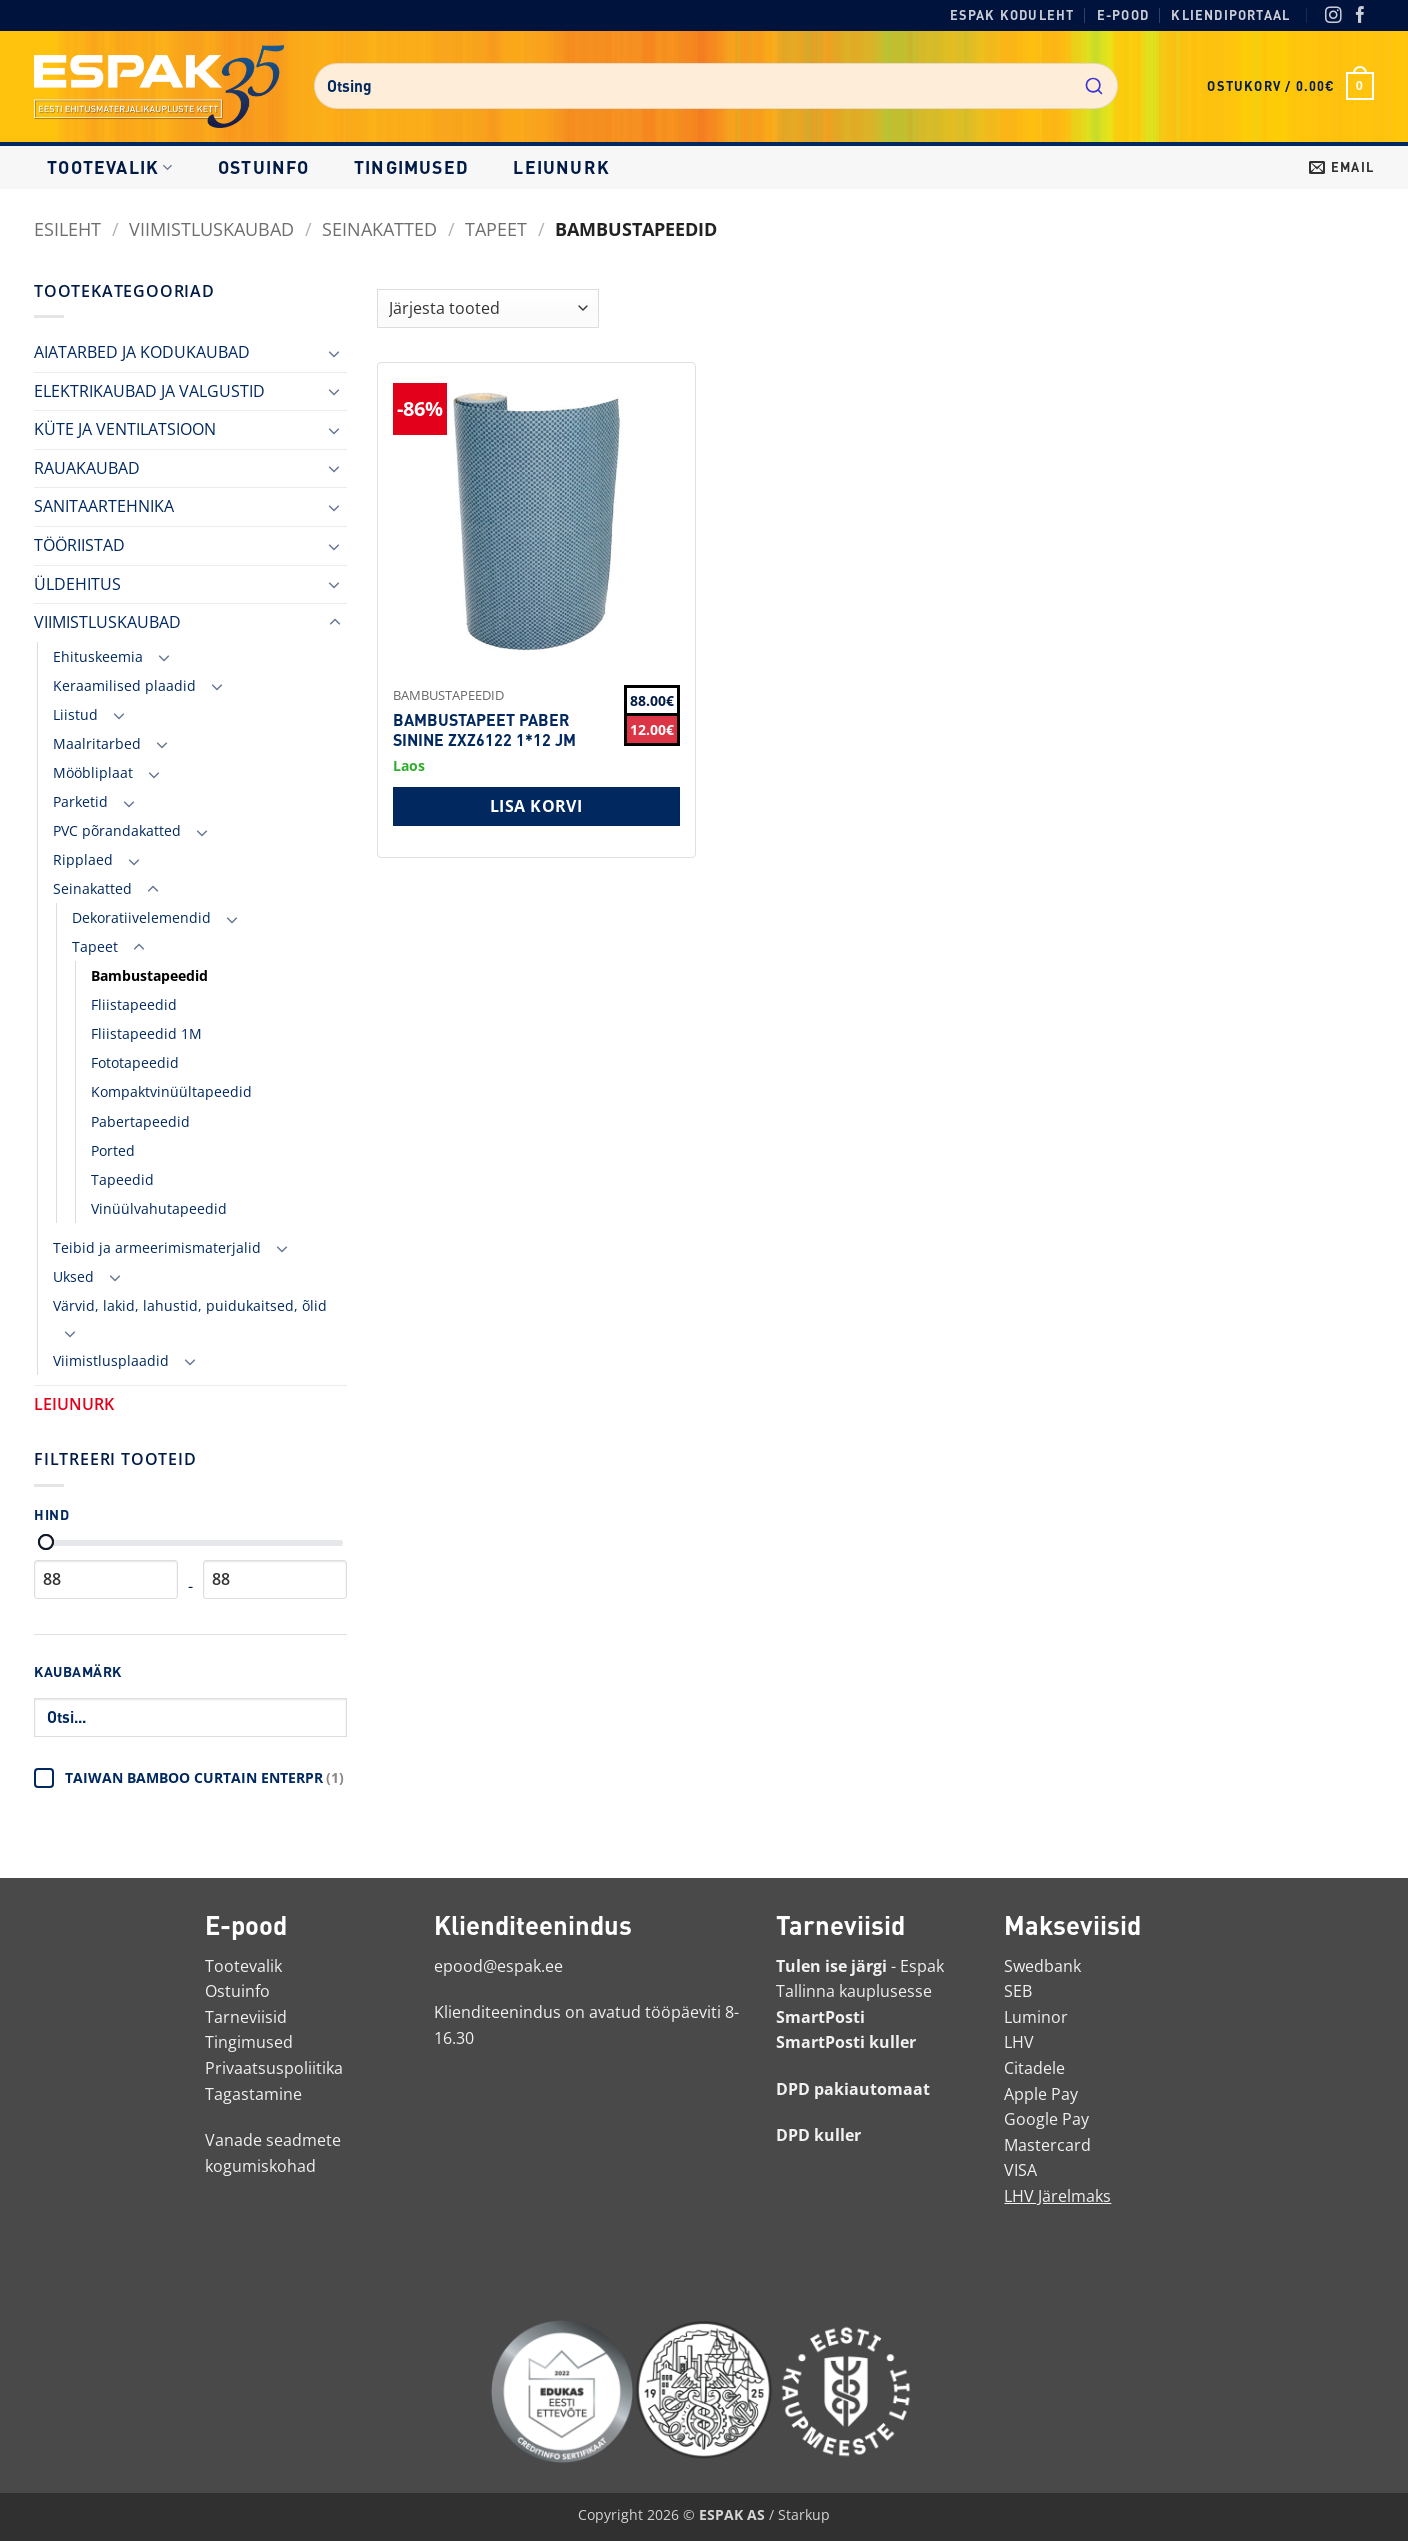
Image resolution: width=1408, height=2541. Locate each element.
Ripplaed (83, 859)
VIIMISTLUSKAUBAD (211, 228)
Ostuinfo (264, 167)
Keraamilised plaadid (124, 685)
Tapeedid (122, 1179)
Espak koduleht (1012, 15)
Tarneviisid (246, 2017)
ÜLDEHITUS (77, 584)
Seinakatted (379, 228)
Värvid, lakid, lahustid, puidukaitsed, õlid (190, 1305)
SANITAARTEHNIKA (104, 506)
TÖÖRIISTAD (79, 545)
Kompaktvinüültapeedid (171, 1091)
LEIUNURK (561, 167)
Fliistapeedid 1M (146, 1033)
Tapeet (496, 228)
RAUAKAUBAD (87, 468)
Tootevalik (110, 167)
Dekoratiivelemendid (141, 917)
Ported (113, 1150)
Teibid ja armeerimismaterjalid (157, 1247)
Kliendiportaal (1230, 15)
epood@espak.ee (498, 1966)
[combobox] (716, 86)
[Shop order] (488, 308)
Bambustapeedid (149, 975)
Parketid (80, 801)
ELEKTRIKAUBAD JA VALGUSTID (149, 391)
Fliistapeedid (134, 1004)
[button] (1290, 86)
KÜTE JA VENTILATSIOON (125, 429)
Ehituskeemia (98, 656)
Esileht (67, 228)
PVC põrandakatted (117, 830)
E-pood (1123, 15)
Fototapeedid (135, 1062)
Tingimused (411, 167)
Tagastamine (253, 2094)
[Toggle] (335, 353)
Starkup (804, 2514)
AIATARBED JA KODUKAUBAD (142, 352)
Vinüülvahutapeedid (159, 1208)
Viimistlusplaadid (111, 1360)
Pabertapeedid (140, 1121)
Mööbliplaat (93, 772)
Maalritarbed (97, 743)
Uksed (73, 1276)
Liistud (75, 714)
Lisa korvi (536, 806)
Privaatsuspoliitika (274, 2068)
